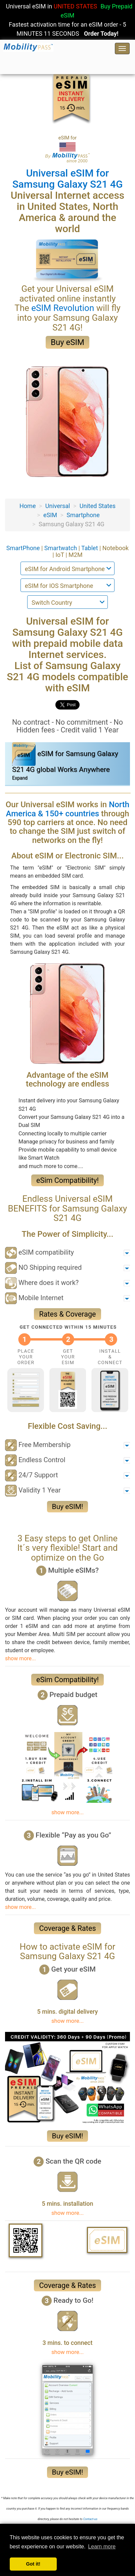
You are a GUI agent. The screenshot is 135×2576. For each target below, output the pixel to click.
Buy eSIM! (67, 1507)
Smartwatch (61, 548)
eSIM (50, 515)
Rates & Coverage (67, 1314)
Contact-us (90, 2519)
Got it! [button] (33, 2564)
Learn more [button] (102, 2546)
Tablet (90, 548)
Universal (57, 505)
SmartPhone (23, 548)
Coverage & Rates (67, 1928)
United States (98, 505)
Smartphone (82, 515)
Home (27, 505)
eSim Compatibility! (67, 1180)
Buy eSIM (67, 342)
